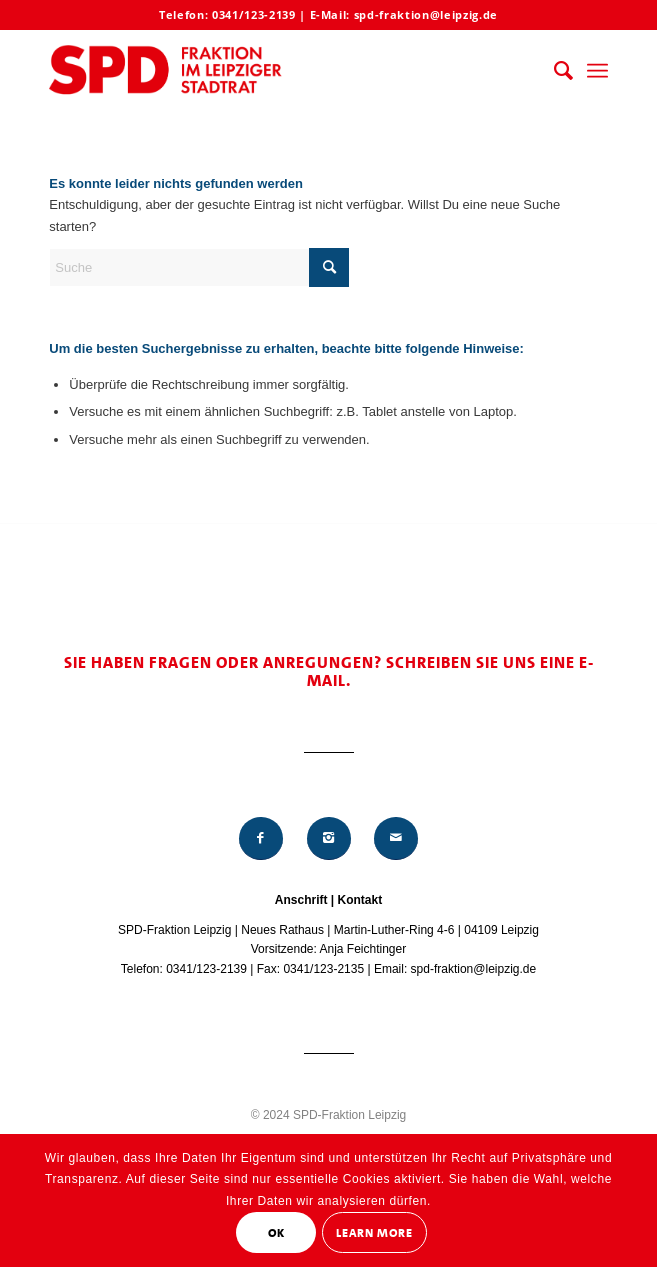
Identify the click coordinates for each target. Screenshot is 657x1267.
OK (276, 1233)
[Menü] (597, 71)
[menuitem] (553, 71)
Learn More (374, 1233)
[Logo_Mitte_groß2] (272, 71)
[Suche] (553, 71)
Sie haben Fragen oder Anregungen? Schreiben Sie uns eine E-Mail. (329, 671)
